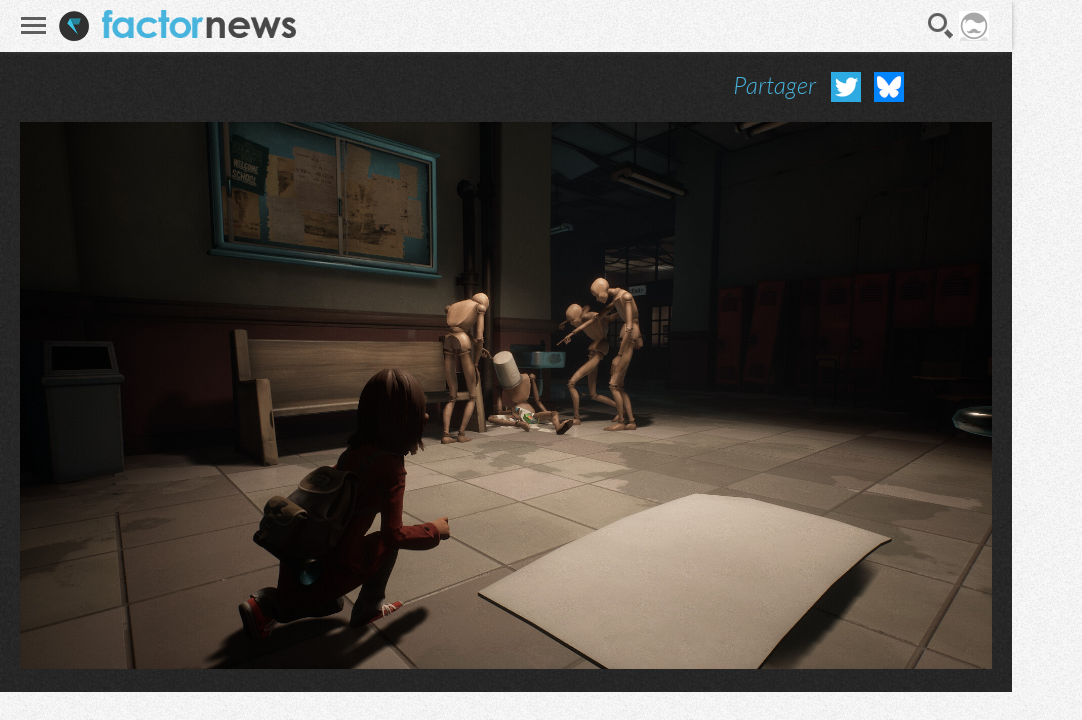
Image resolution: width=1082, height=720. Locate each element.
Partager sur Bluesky (889, 87)
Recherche (941, 26)
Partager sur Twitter (846, 87)
